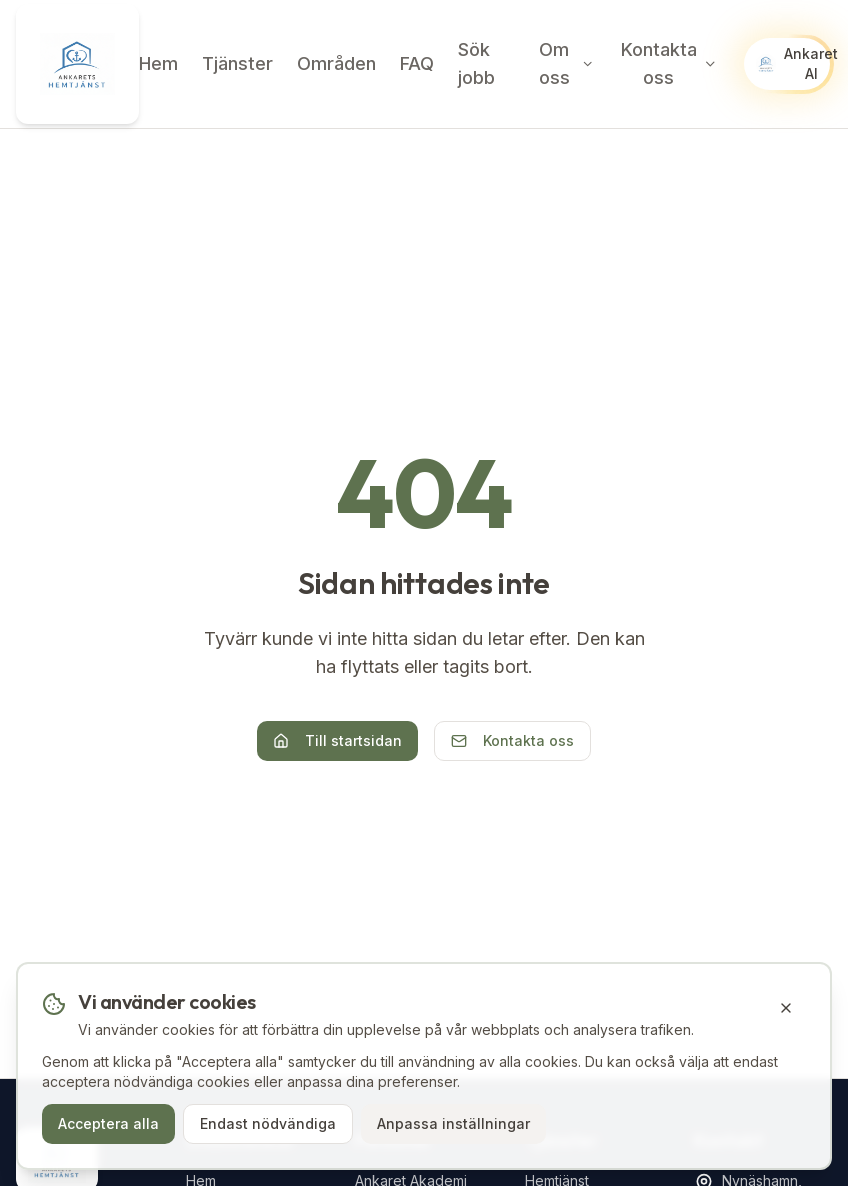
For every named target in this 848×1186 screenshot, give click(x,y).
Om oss (566, 63)
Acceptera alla (108, 1123)
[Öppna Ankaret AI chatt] (787, 64)
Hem (158, 63)
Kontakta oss (669, 63)
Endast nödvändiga (268, 1123)
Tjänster (237, 63)
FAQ (417, 63)
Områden (336, 63)
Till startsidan (337, 740)
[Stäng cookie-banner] (786, 1008)
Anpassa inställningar (453, 1123)
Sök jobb (476, 63)
